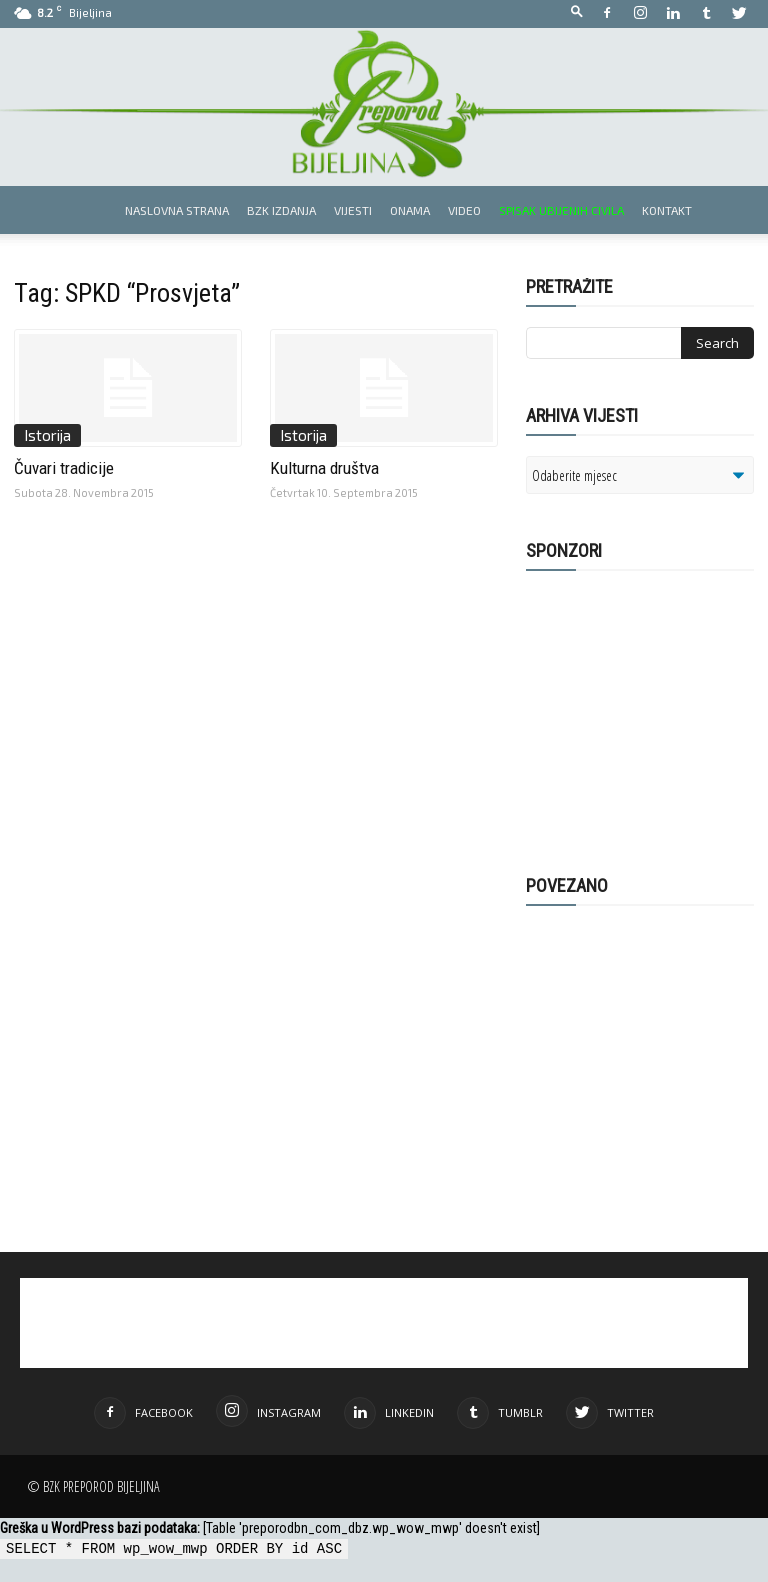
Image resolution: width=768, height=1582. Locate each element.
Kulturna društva (324, 468)
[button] (577, 12)
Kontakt (667, 210)
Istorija (47, 435)
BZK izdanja (281, 210)
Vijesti (353, 210)
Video (464, 210)
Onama (410, 210)
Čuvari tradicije (64, 468)
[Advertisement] (647, 712)
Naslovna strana (177, 210)
